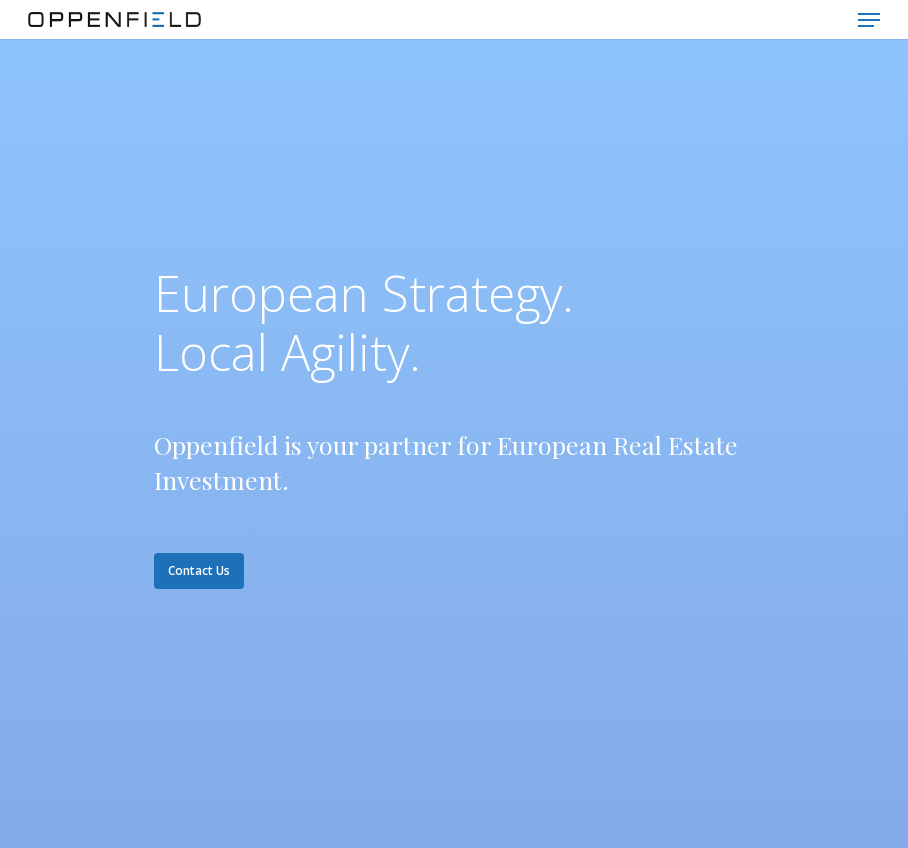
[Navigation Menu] (869, 20)
